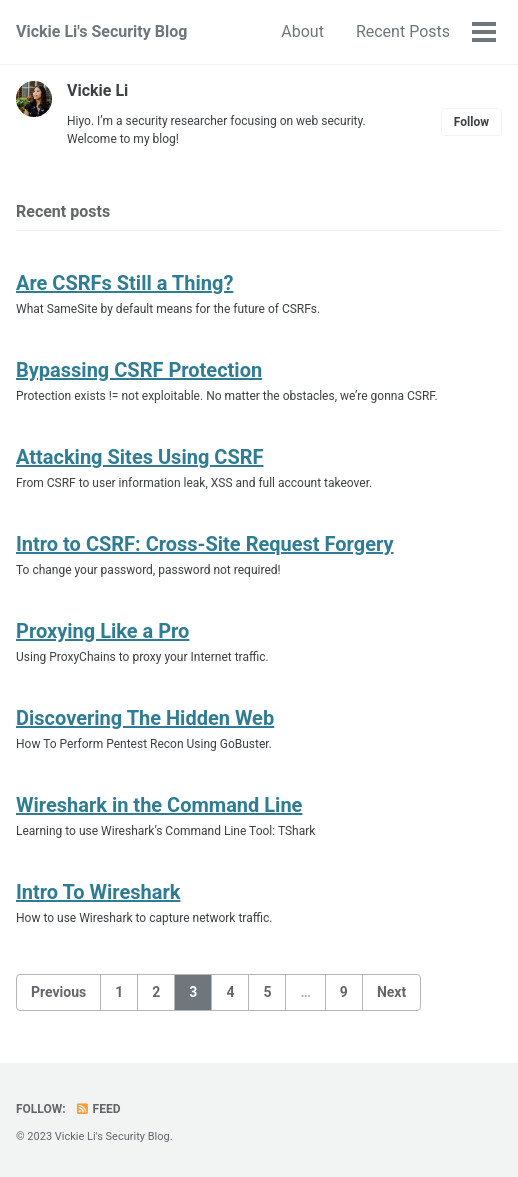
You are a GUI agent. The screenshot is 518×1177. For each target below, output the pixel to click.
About (302, 31)
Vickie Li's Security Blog (101, 31)
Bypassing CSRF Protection (139, 370)
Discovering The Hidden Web (145, 718)
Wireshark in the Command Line (159, 805)
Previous (58, 992)
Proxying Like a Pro (102, 631)
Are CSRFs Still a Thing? (124, 283)
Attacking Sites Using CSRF (139, 457)
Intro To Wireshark (98, 892)
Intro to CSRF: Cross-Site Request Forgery (205, 544)
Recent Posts (403, 31)
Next (391, 992)
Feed (98, 1109)
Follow (471, 122)
